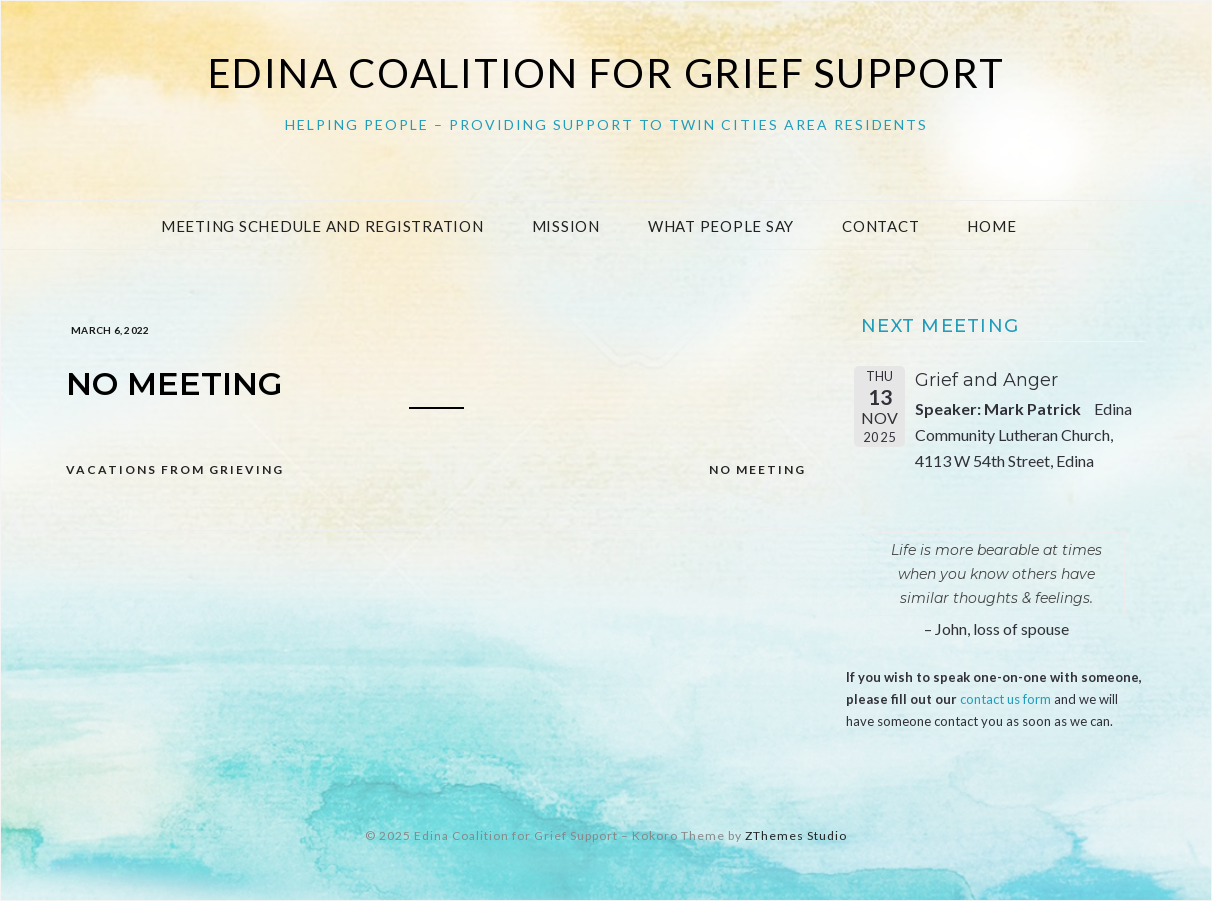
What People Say (721, 226)
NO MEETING (757, 469)
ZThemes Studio (796, 835)
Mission (566, 226)
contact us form (1005, 699)
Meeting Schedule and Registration (322, 226)
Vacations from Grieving (175, 469)
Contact (880, 226)
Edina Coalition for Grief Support (606, 73)
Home (991, 226)
